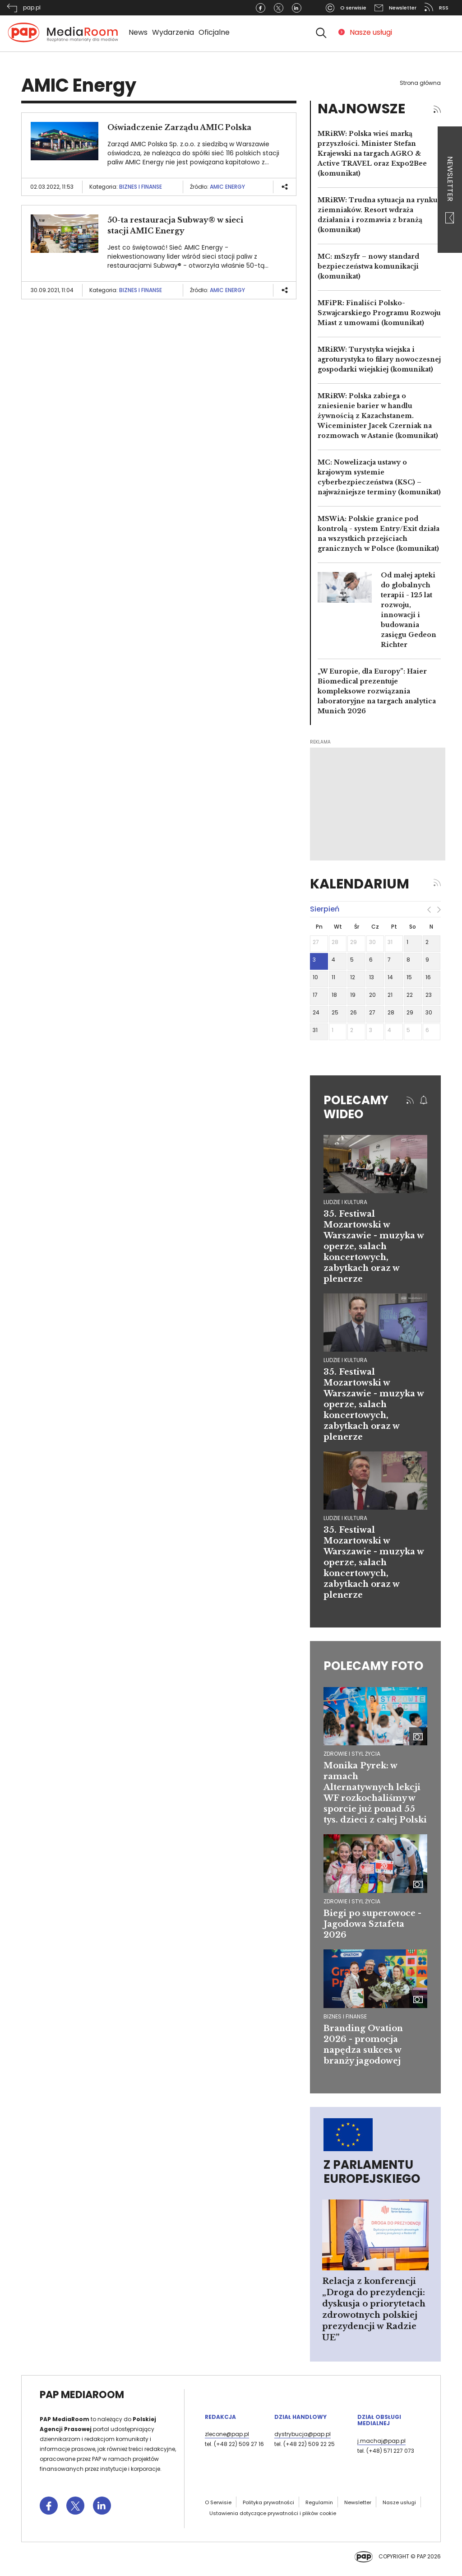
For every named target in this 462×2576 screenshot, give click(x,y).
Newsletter (450, 189)
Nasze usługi (371, 32)
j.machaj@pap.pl (381, 2441)
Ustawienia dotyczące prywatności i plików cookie (272, 2513)
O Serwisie (218, 2502)
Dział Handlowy (300, 2417)
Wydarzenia (173, 32)
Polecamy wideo (355, 1107)
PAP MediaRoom (82, 2395)
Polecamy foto (373, 1666)
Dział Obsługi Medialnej (379, 2420)
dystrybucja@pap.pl (302, 2434)
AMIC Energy (227, 187)
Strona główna (420, 83)
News (138, 32)
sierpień (324, 909)
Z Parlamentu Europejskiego (371, 2172)
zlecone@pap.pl (227, 2434)
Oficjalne (214, 32)
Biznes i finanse (140, 187)
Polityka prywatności (268, 2502)
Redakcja (220, 2417)
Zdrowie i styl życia (351, 1754)
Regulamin (319, 2502)
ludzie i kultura (345, 1202)
